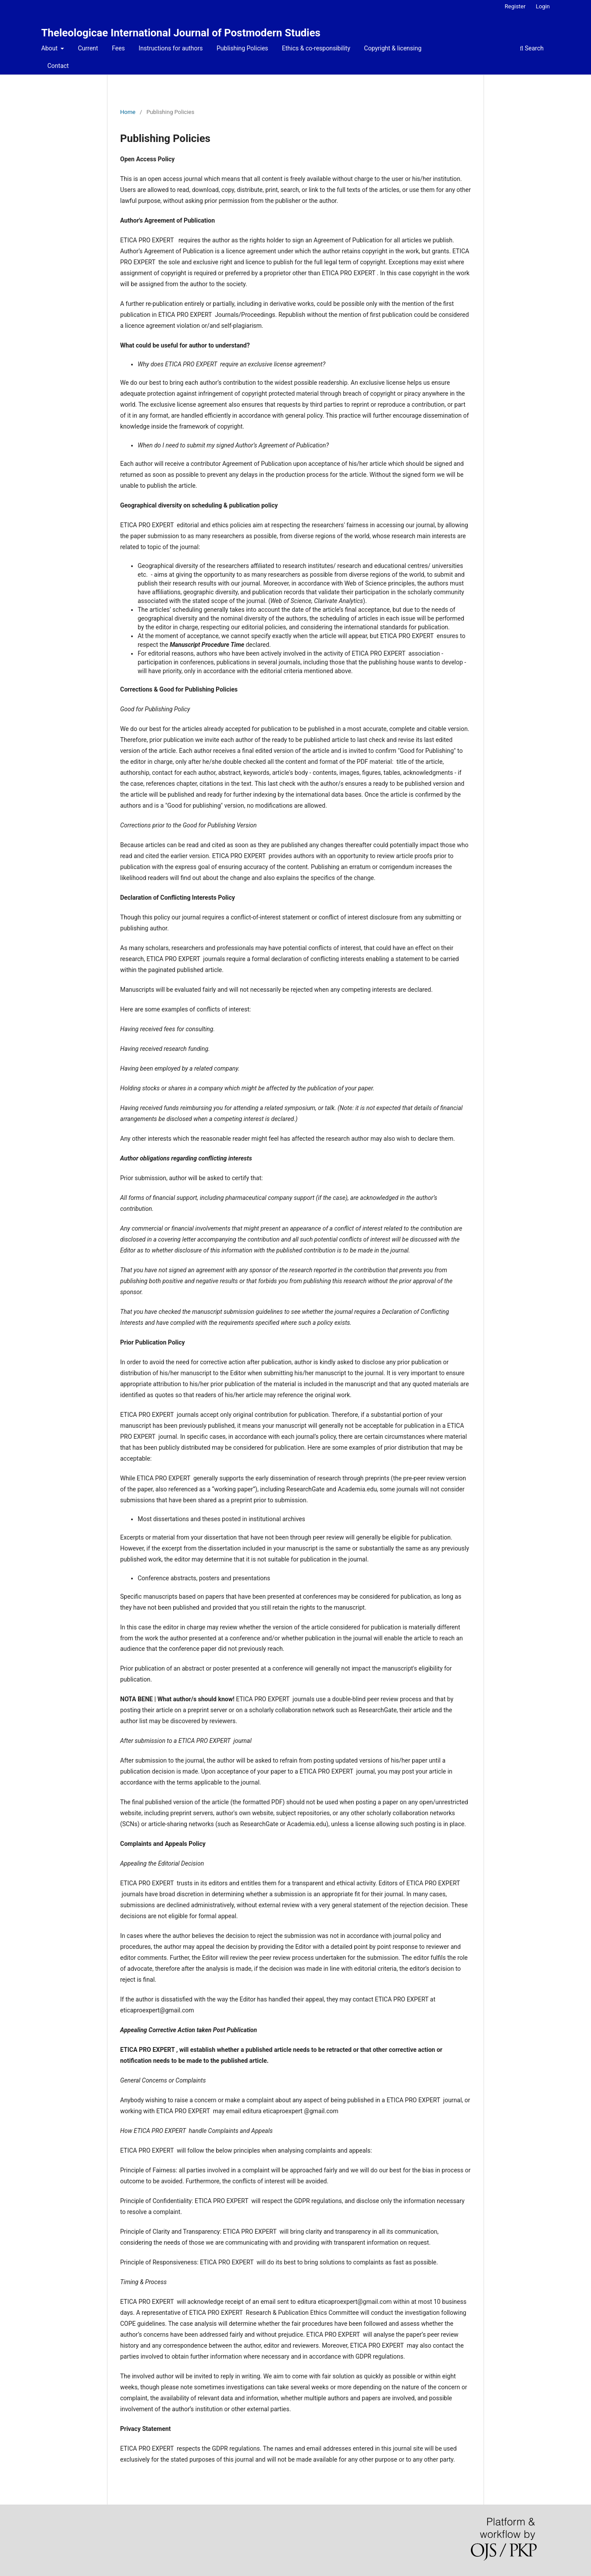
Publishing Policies (242, 48)
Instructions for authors (171, 48)
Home (127, 112)
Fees (118, 48)
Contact (58, 65)
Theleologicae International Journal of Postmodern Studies (180, 33)
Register (515, 6)
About (50, 48)
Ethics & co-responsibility (316, 48)
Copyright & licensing (392, 48)
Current (88, 48)
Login (543, 6)
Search (532, 48)
